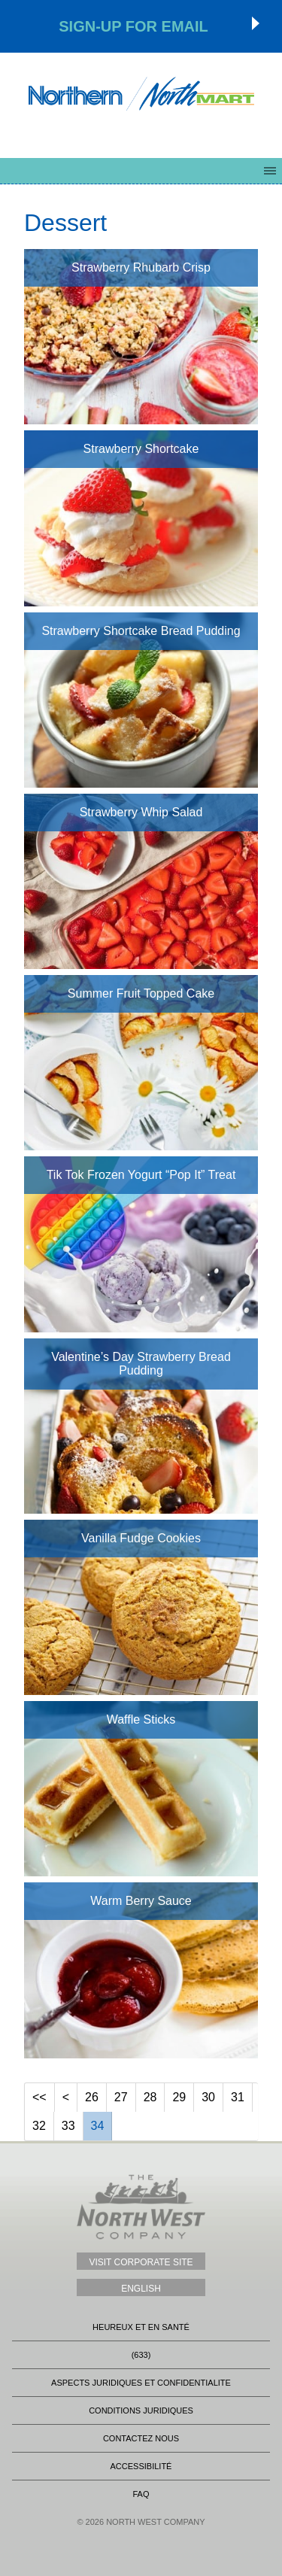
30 (208, 2097)
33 (68, 2125)
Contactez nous (141, 2438)
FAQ (140, 2494)
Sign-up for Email (133, 26)
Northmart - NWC (141, 94)
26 (92, 2097)
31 (237, 2097)
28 (150, 2097)
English (141, 2288)
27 (121, 2097)
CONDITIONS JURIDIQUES (141, 2410)
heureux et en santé (141, 2326)
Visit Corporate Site (141, 2262)
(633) (141, 2354)
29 (179, 2097)
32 (39, 2125)
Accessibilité (141, 2466)
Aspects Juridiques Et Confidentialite (141, 2382)
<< (39, 2097)
